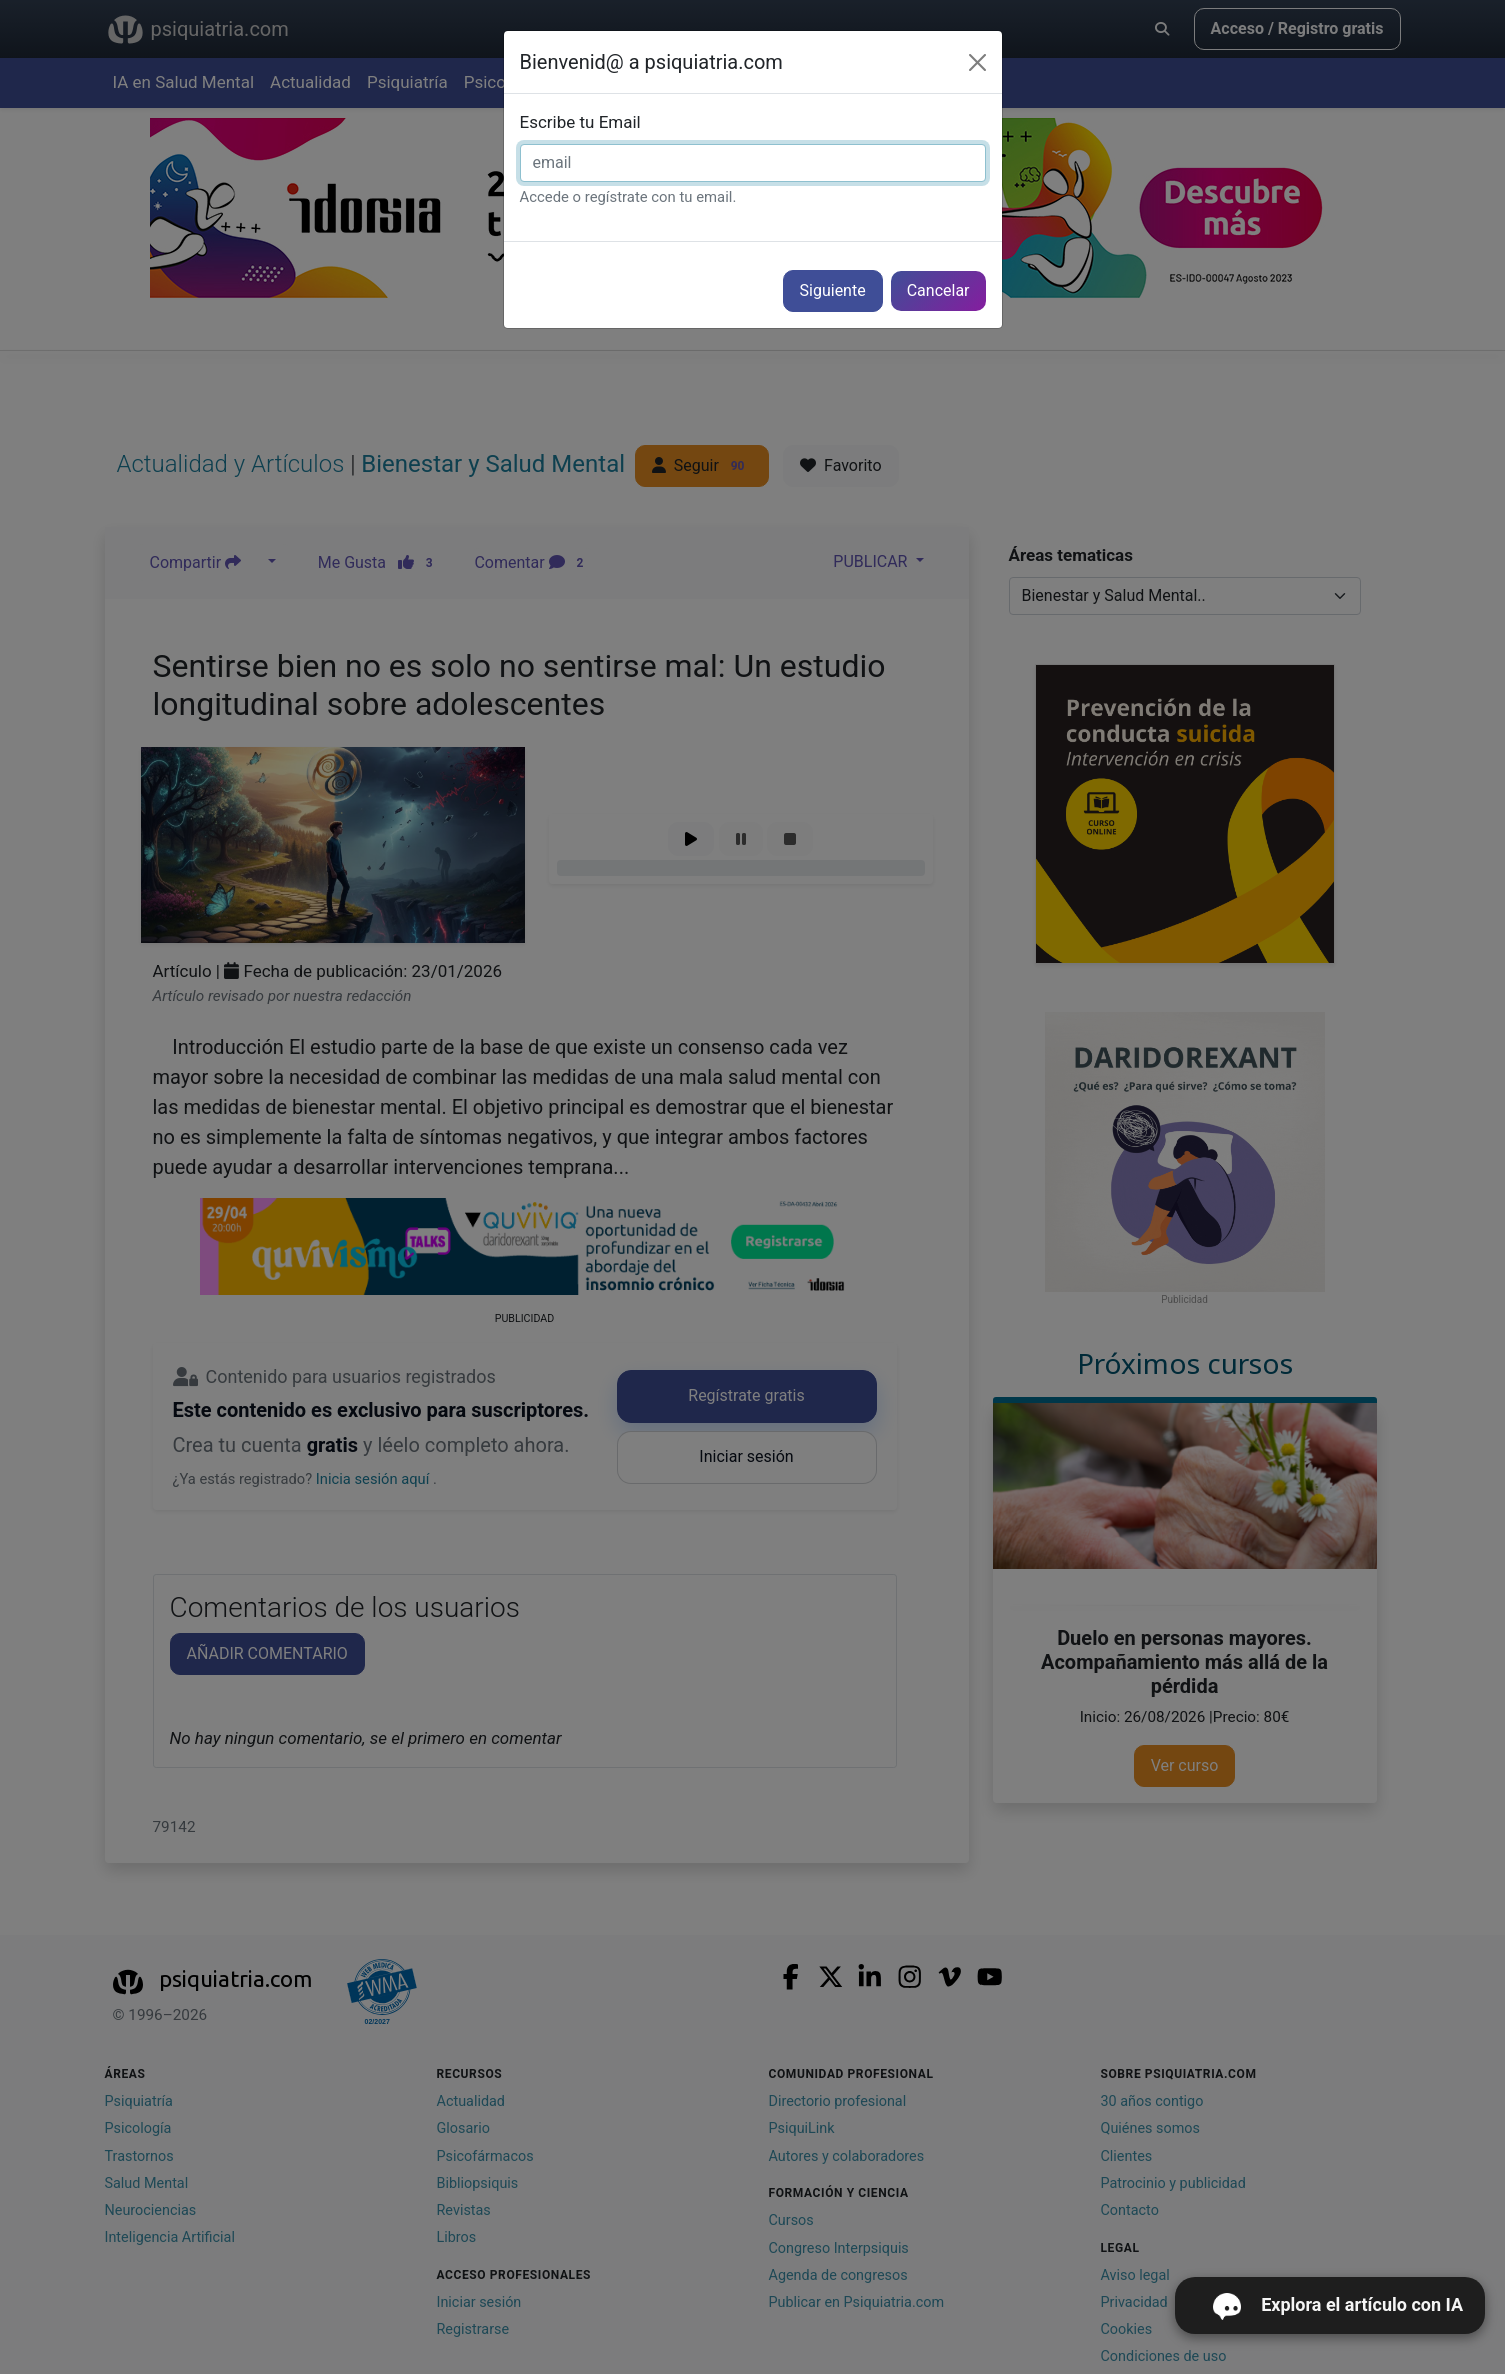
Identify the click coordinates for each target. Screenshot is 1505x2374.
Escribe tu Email (580, 122)
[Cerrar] (977, 62)
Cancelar (938, 290)
